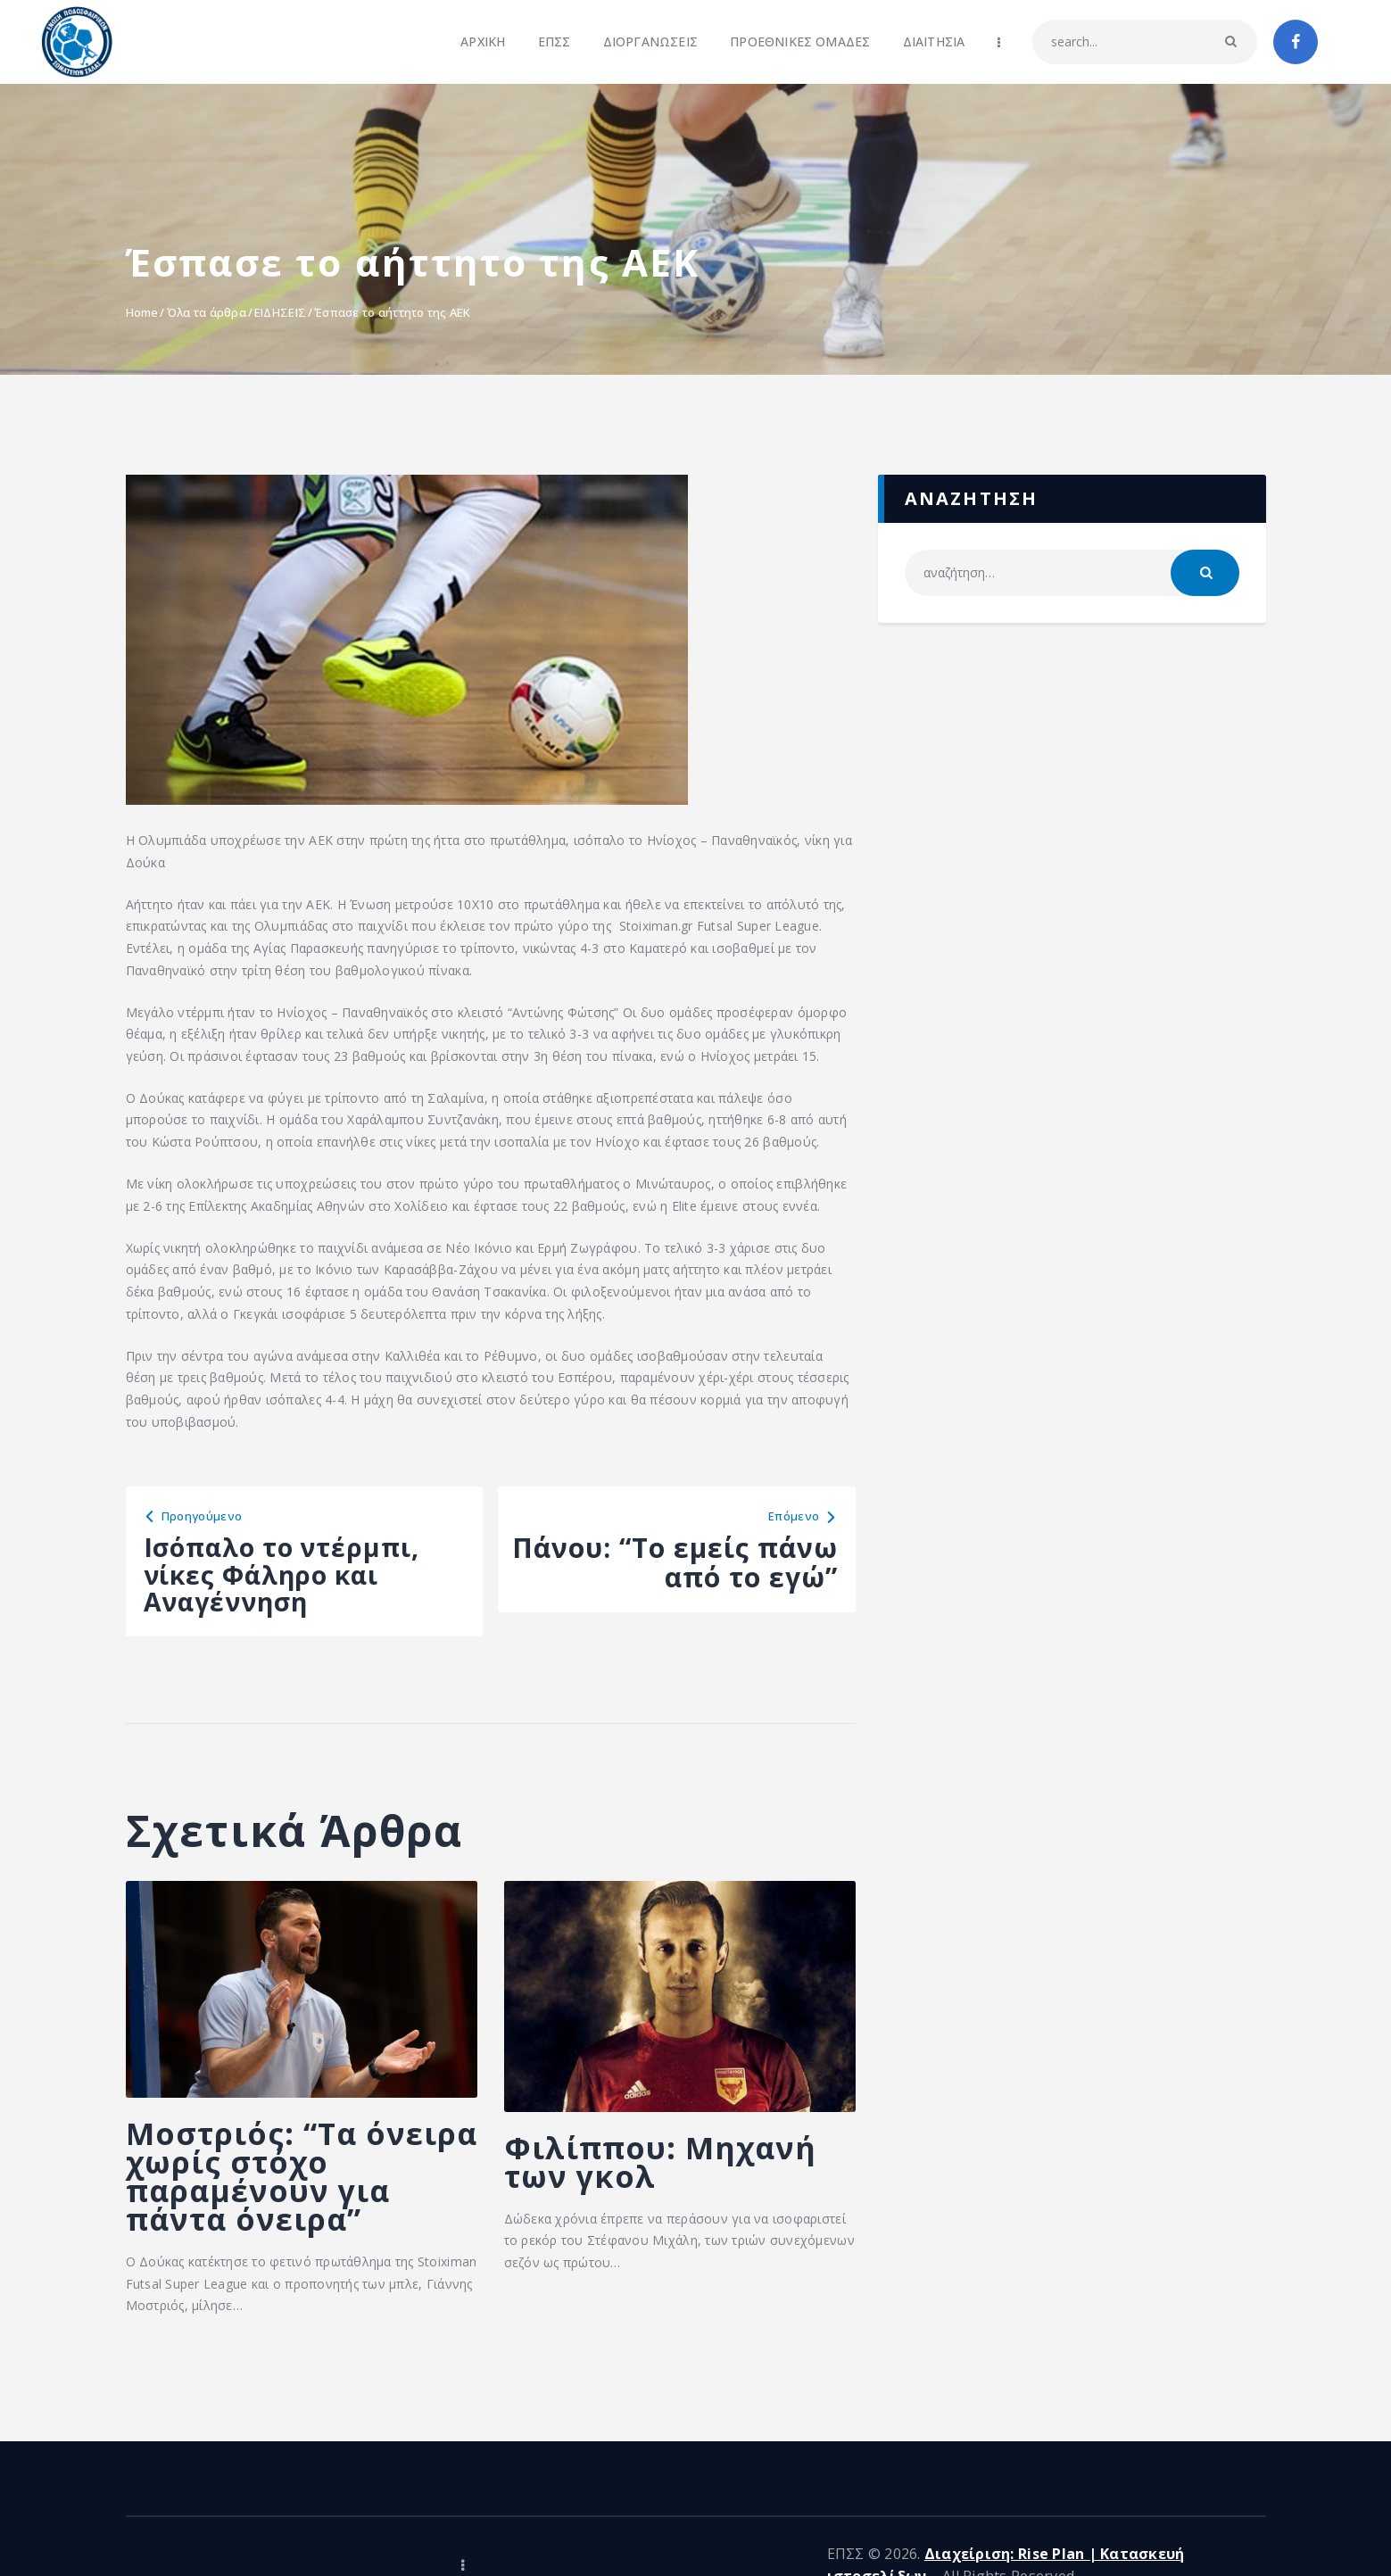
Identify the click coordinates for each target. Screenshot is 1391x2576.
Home (142, 312)
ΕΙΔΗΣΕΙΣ (280, 312)
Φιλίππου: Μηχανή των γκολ (668, 2171)
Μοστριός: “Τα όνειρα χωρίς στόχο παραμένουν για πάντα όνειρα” (295, 2187)
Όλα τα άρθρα (206, 312)
